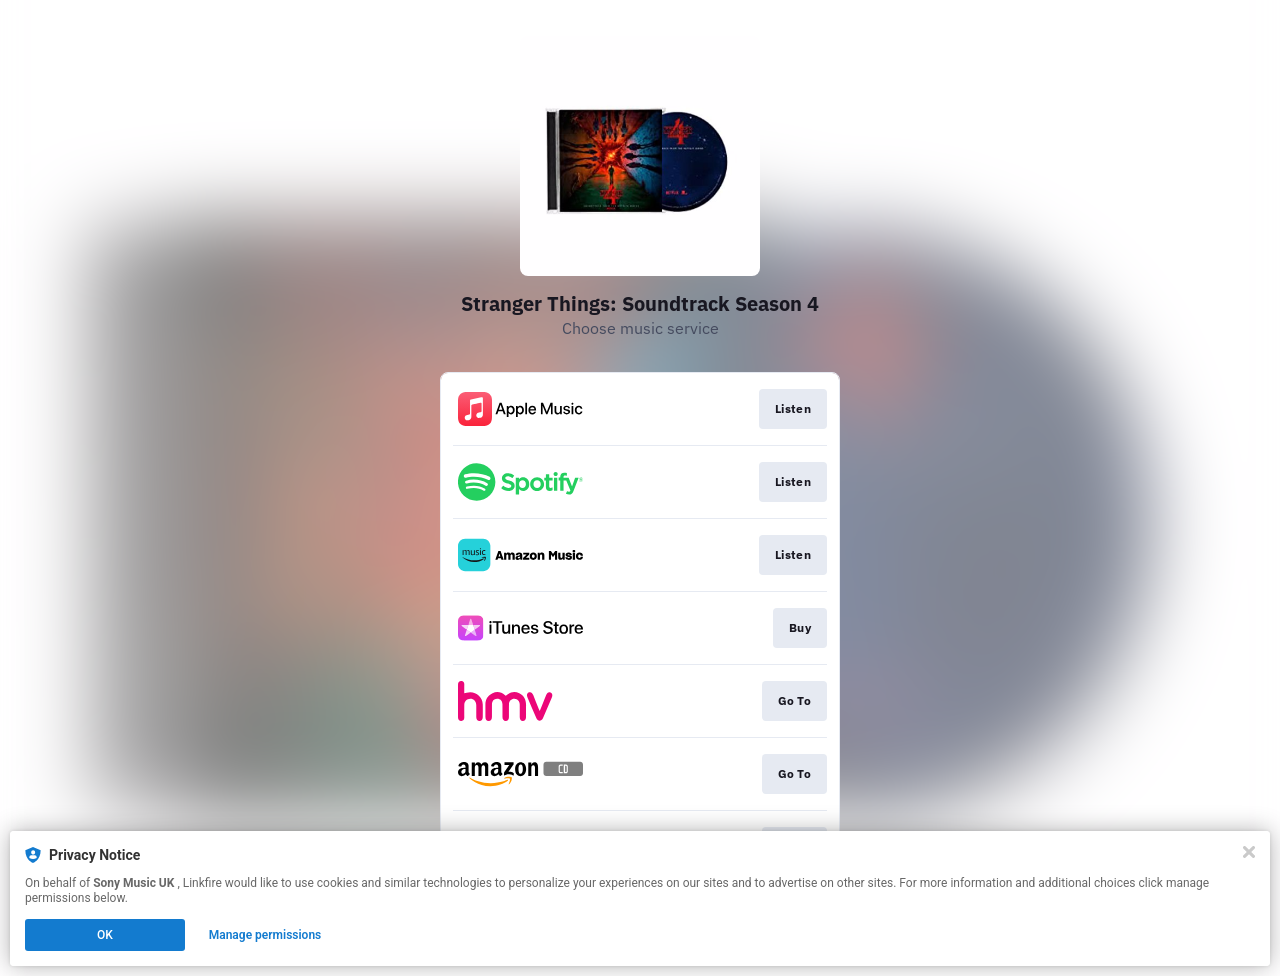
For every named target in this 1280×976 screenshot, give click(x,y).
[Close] (1249, 852)
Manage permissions (265, 935)
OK (105, 935)
